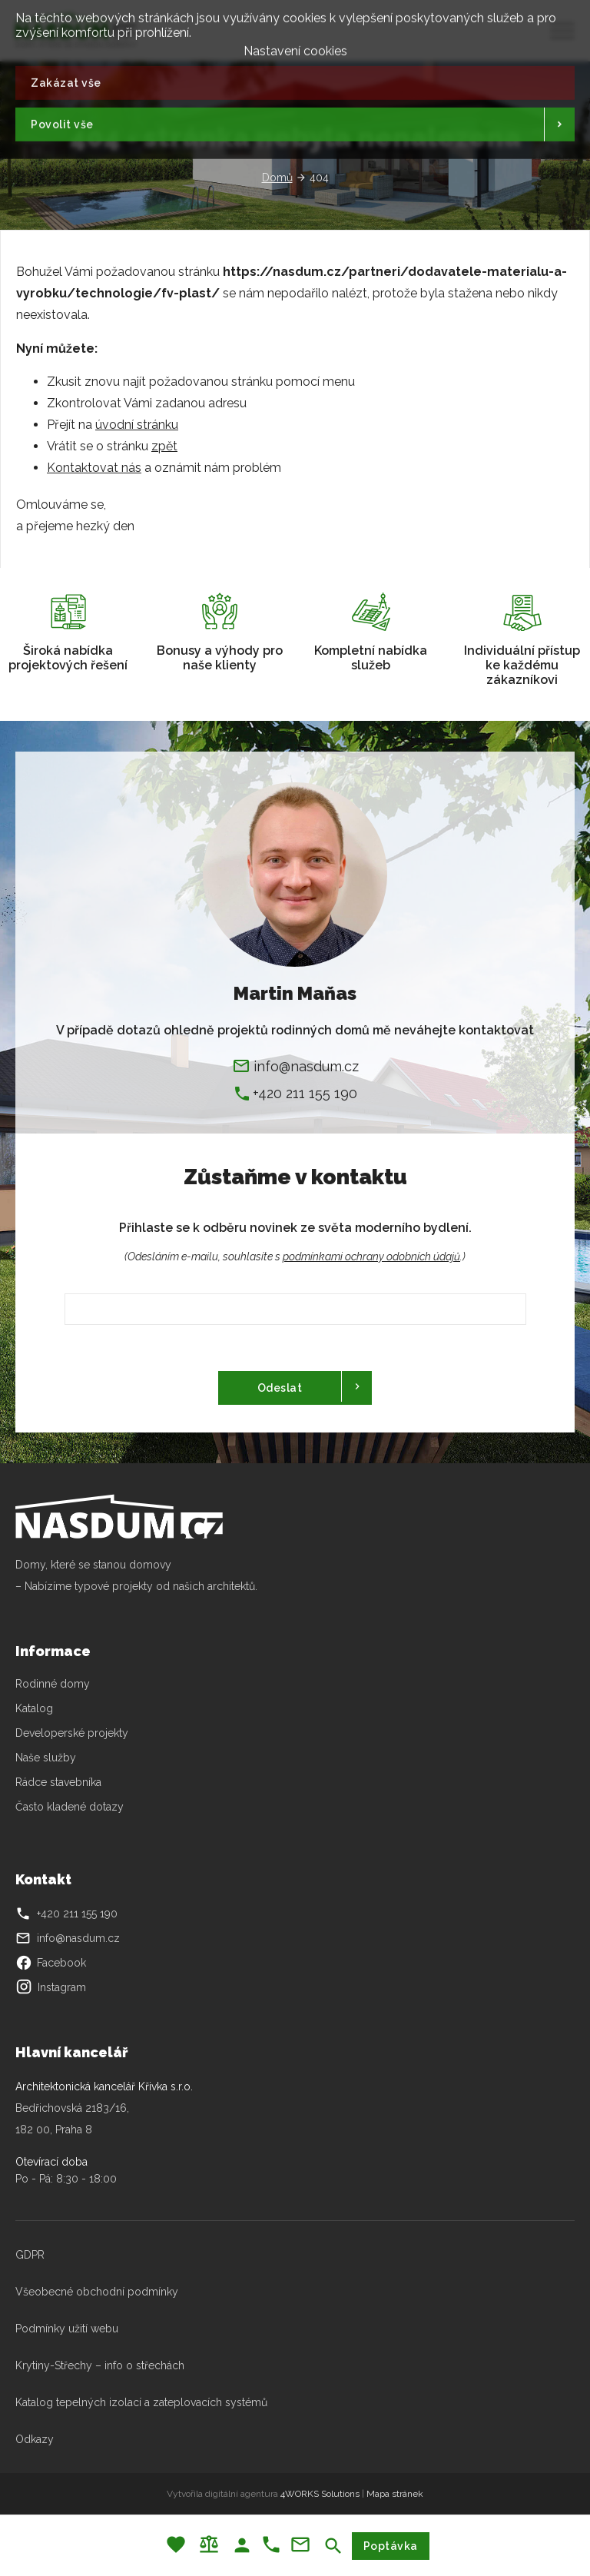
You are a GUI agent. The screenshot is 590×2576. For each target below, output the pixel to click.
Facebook (50, 1962)
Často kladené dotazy (69, 1807)
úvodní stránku (136, 424)
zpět (164, 446)
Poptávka (390, 2546)
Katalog (35, 1708)
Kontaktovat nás (94, 467)
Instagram (50, 1987)
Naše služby (45, 1757)
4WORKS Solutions (320, 2493)
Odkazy (34, 2439)
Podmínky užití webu (66, 2328)
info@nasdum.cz (306, 1066)
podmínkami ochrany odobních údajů (371, 1256)
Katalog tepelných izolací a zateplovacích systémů (141, 2402)
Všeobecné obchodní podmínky (96, 2292)
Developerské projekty (71, 1733)
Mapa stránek (394, 2493)
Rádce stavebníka (58, 1782)
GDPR (30, 2255)
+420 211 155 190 (305, 1093)
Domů (277, 177)
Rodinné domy (52, 1684)
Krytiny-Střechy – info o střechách (99, 2365)
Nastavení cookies (295, 47)
